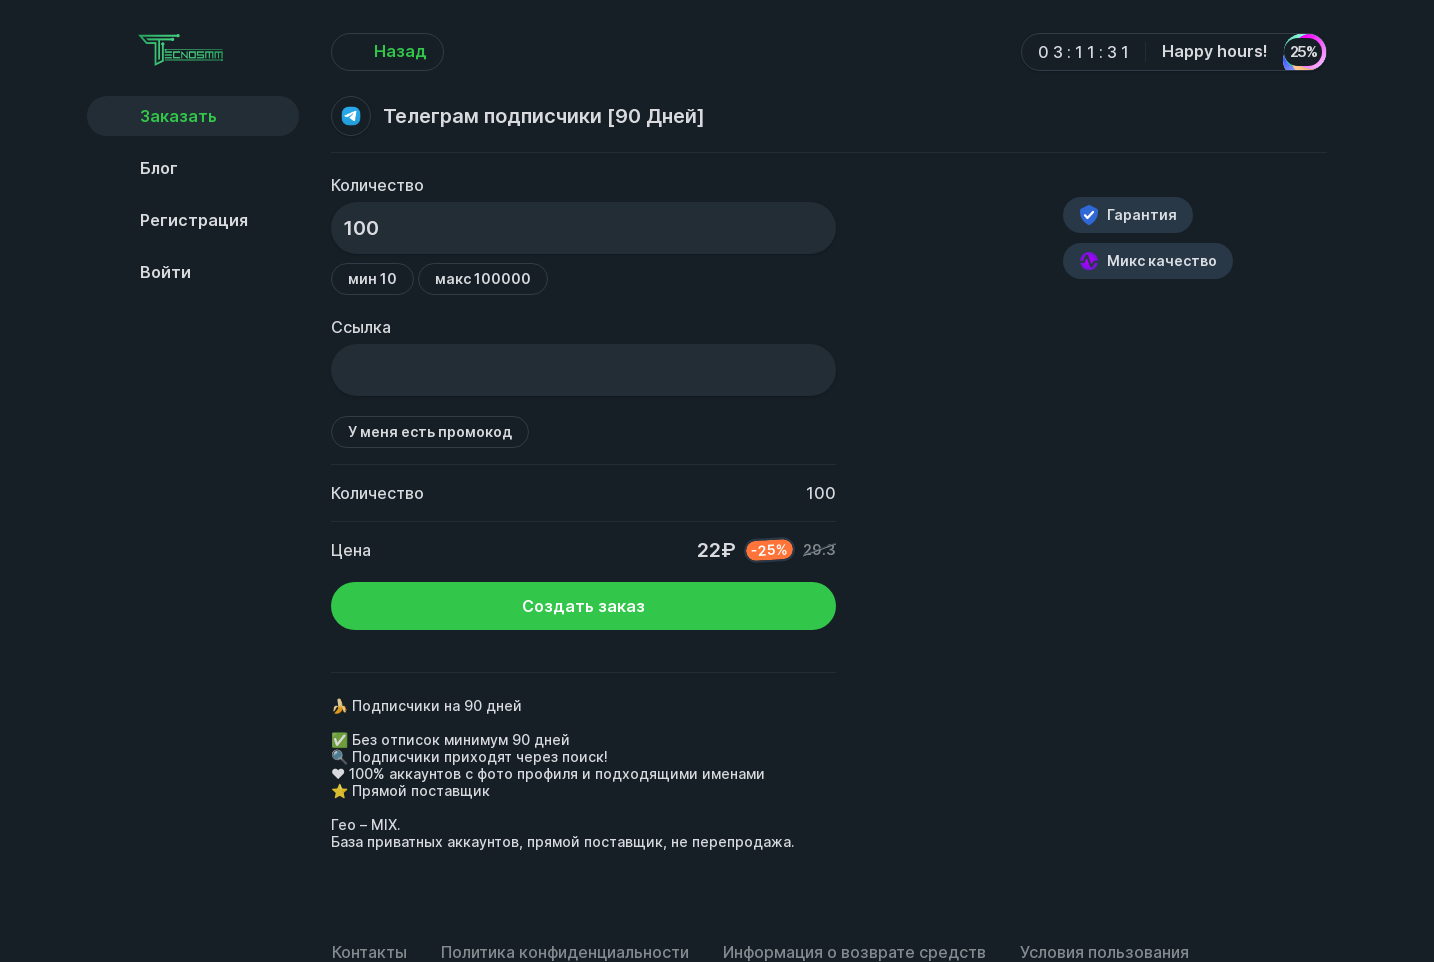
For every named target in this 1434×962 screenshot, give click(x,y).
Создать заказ (583, 606)
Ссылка (361, 327)
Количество (377, 185)
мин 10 (372, 278)
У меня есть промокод (430, 431)
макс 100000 (483, 278)
